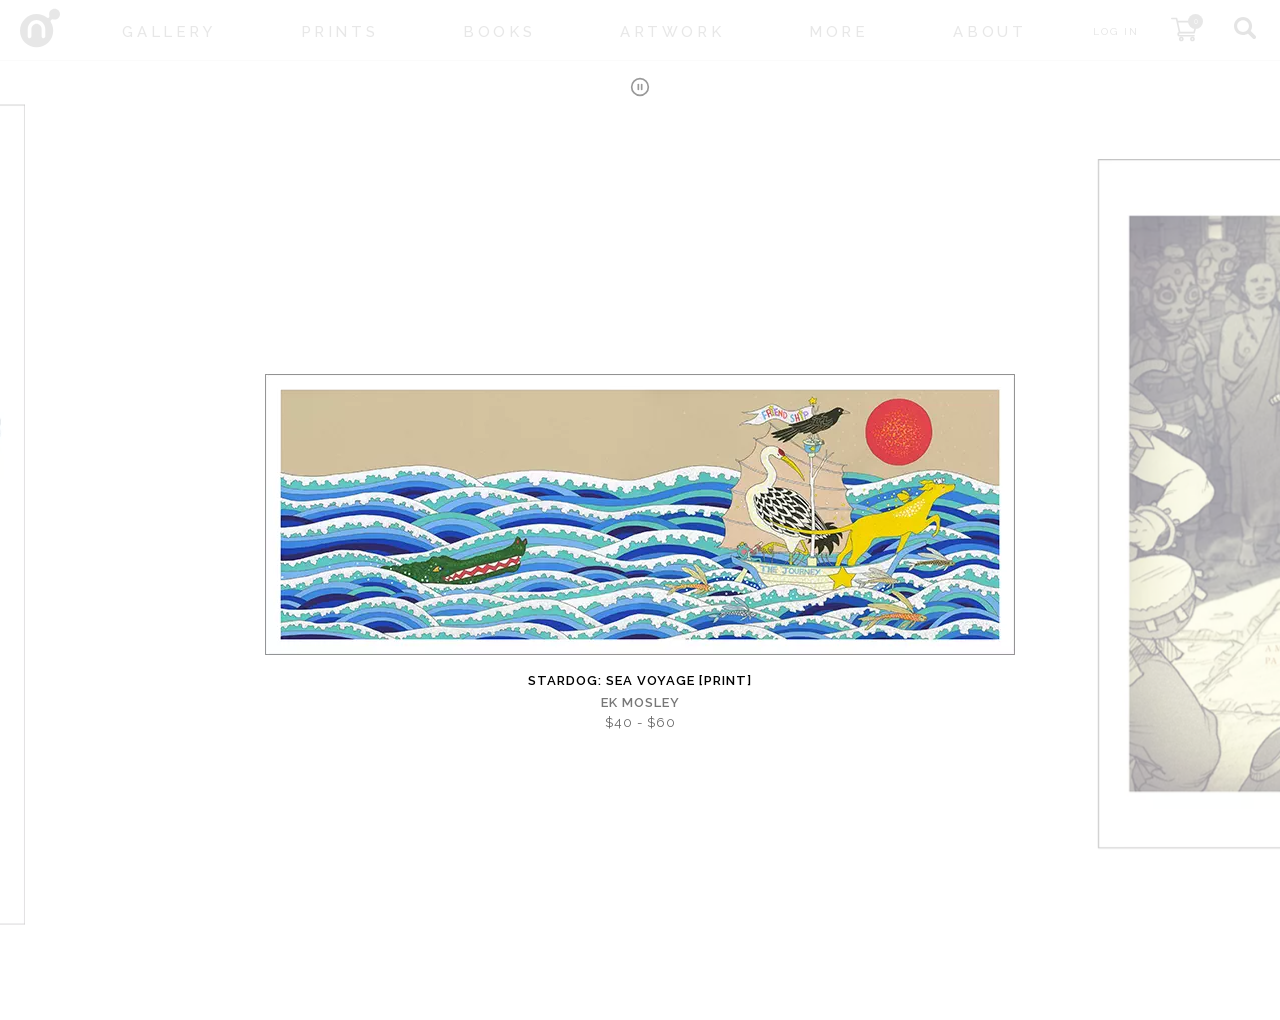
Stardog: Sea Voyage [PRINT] (640, 680)
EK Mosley (640, 702)
